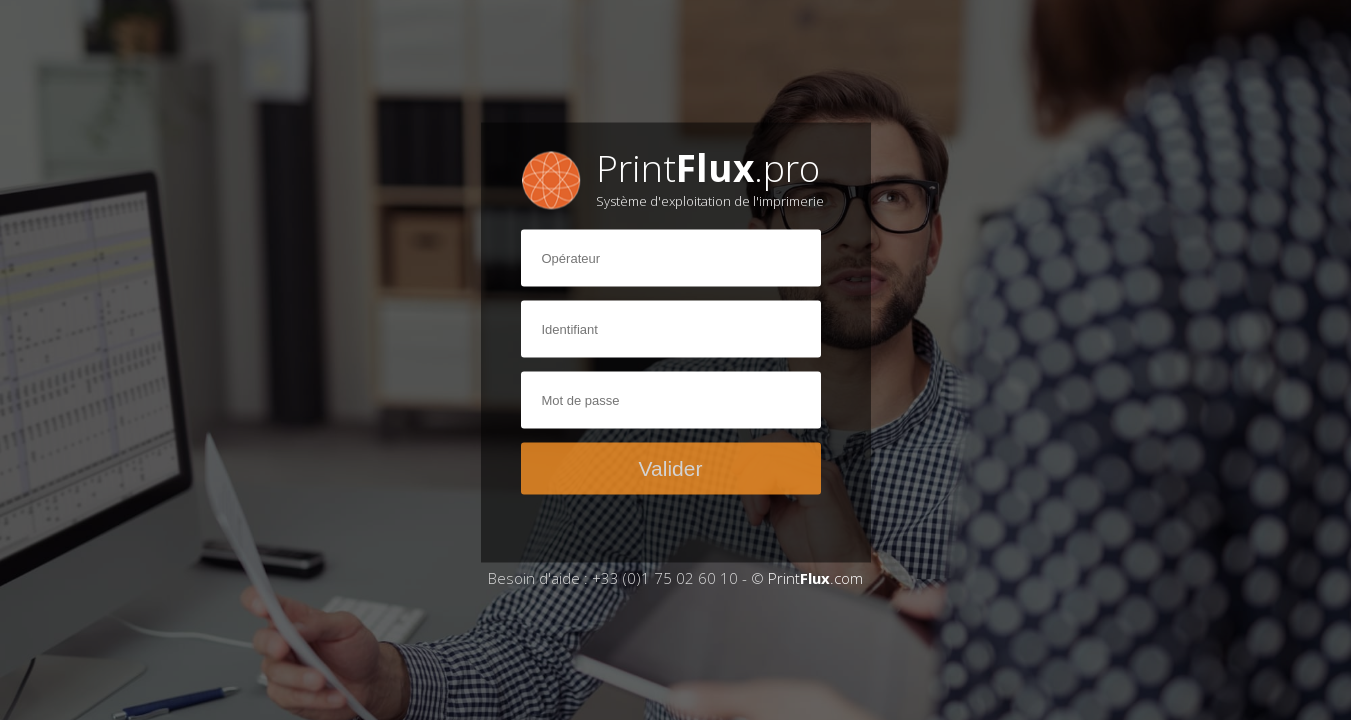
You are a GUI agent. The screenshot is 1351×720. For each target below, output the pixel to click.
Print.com (815, 578)
